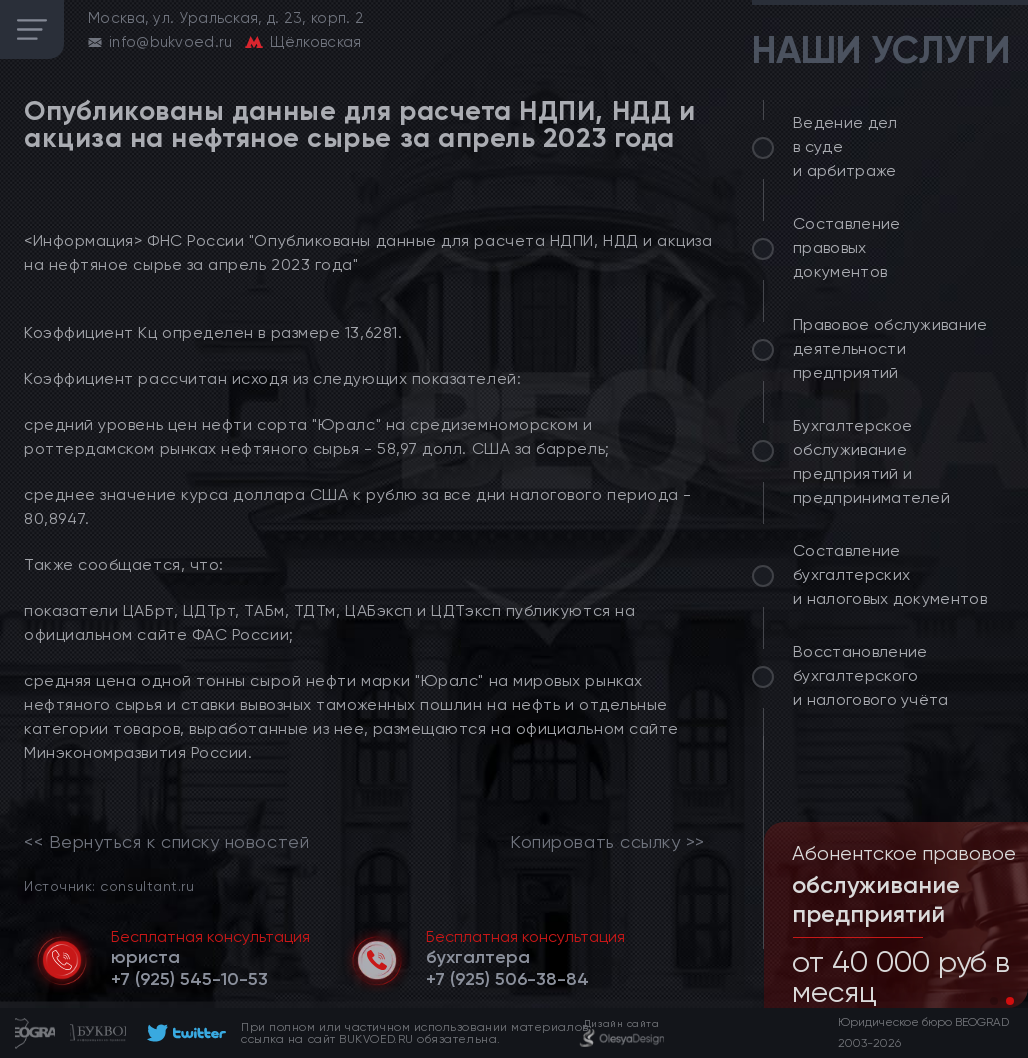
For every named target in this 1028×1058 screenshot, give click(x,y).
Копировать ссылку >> (607, 842)
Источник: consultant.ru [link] (109, 885)
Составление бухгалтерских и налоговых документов (890, 574)
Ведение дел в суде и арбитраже (845, 146)
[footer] (183, 1033)
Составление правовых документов (847, 247)
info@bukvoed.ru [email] (171, 42)
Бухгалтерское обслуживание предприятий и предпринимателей (871, 461)
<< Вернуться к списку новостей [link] (166, 842)
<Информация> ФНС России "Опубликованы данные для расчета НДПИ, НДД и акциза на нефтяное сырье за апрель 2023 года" (368, 252)
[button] (994, 1001)
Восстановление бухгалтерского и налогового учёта (871, 675)
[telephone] (189, 979)
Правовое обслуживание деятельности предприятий (890, 348)
